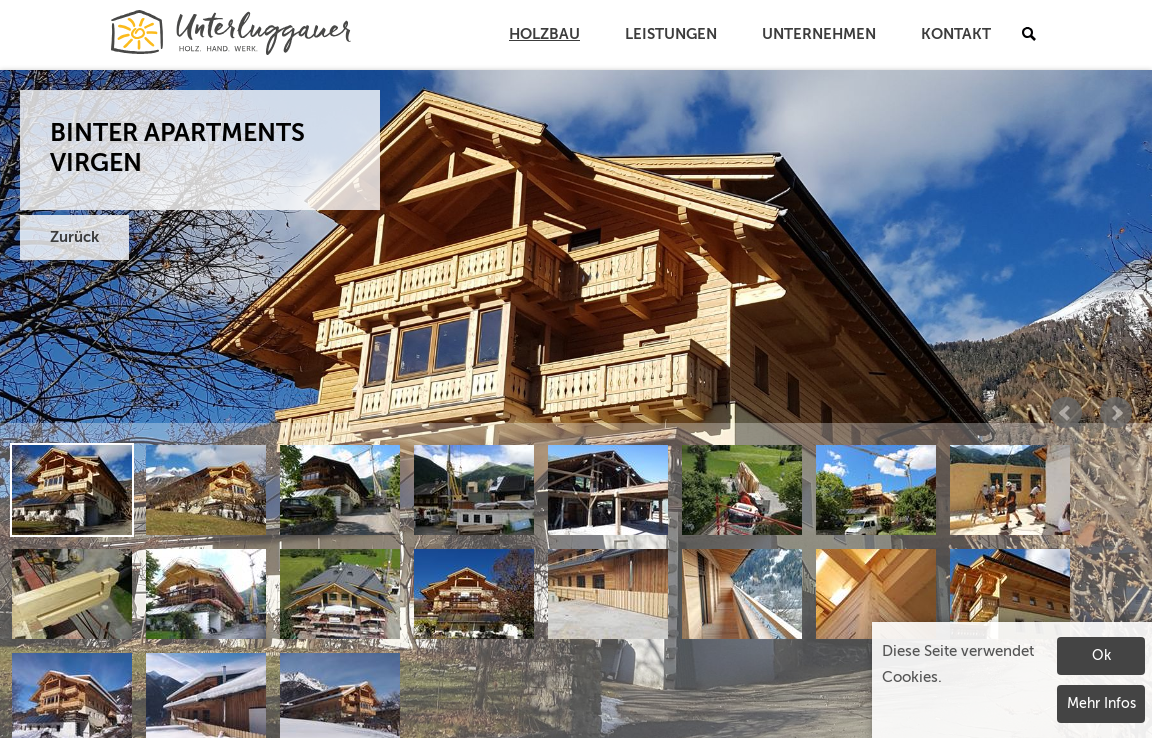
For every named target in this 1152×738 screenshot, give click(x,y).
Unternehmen (819, 34)
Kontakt (956, 34)
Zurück (74, 237)
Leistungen (671, 34)
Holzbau (544, 34)
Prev (1066, 413)
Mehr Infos (1101, 704)
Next (1116, 413)
